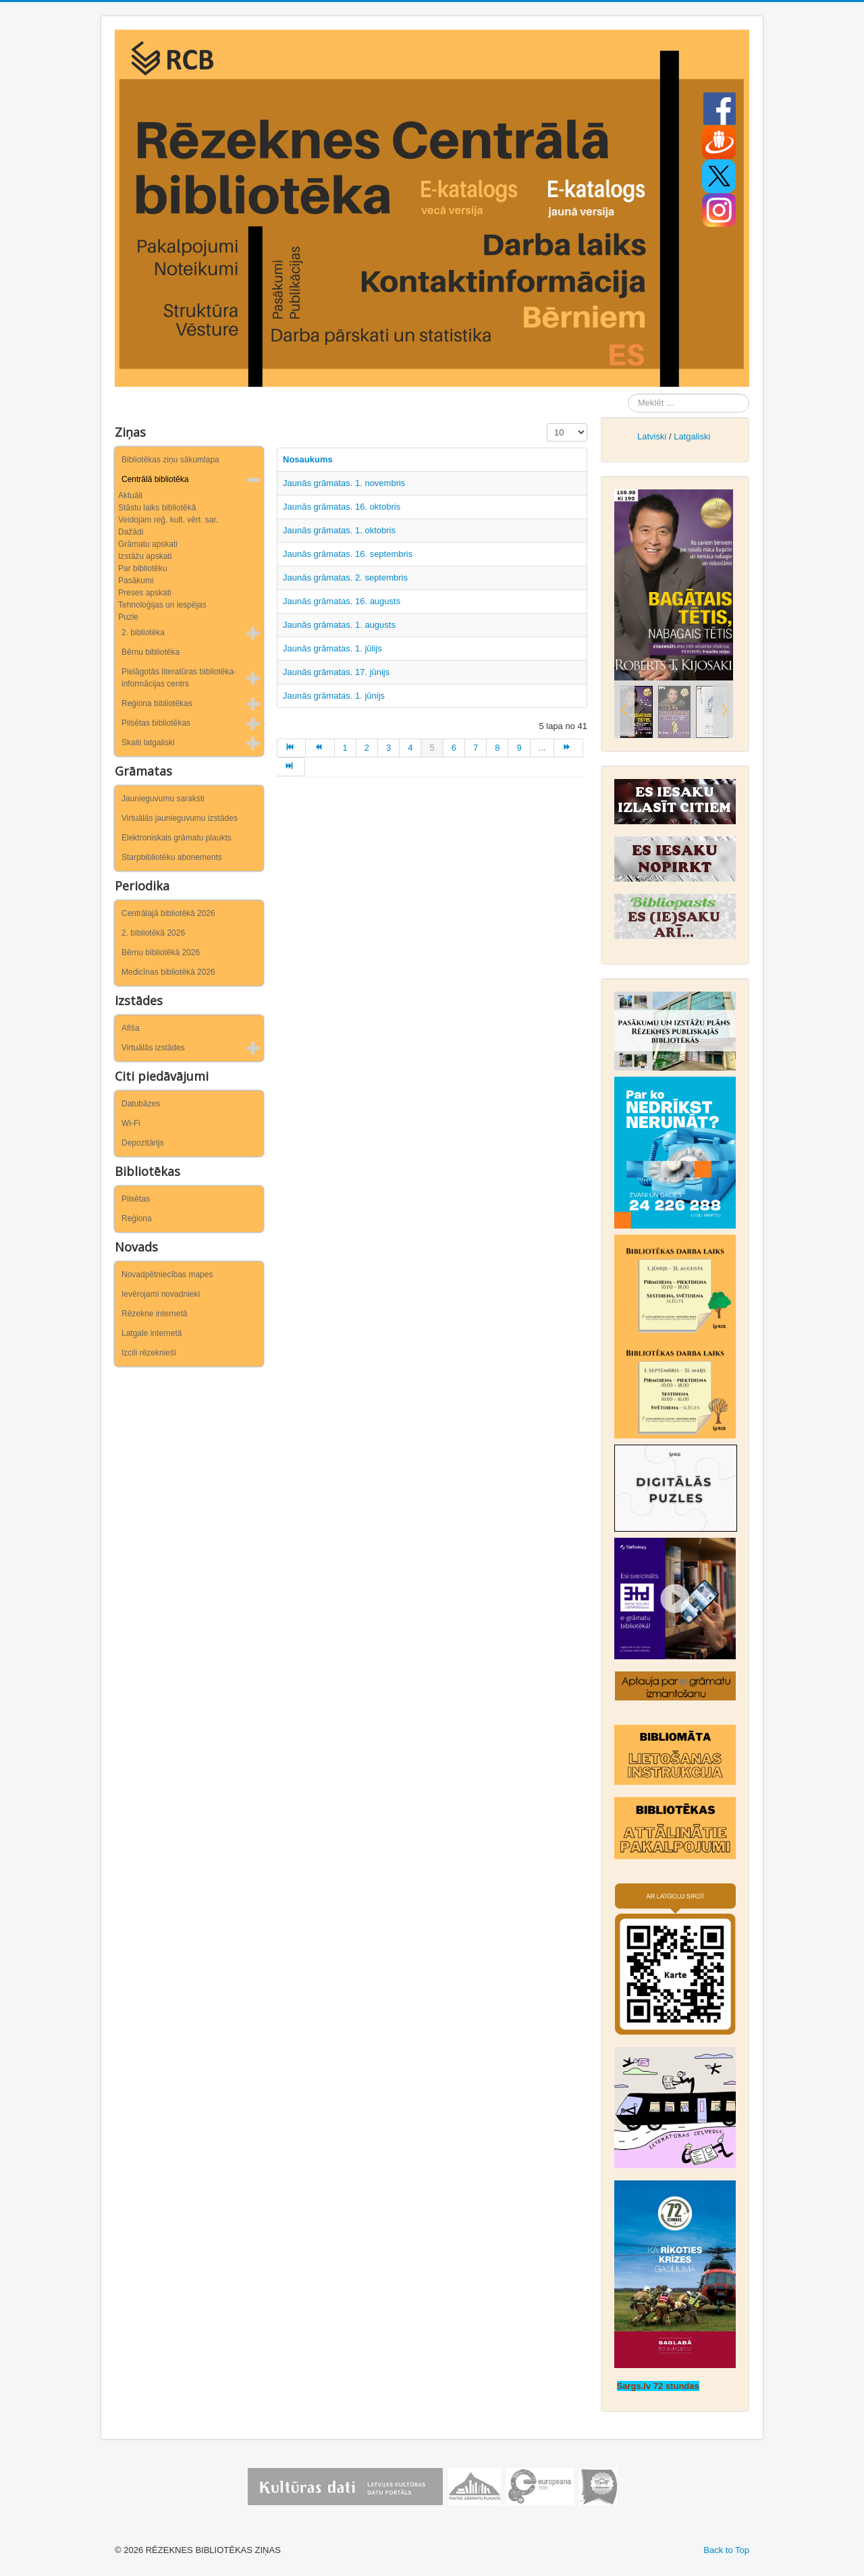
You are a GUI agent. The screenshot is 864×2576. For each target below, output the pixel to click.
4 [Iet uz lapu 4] (410, 748)
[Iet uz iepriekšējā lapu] (320, 748)
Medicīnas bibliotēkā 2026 (168, 972)
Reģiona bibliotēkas (157, 703)
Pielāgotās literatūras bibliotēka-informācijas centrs (179, 678)
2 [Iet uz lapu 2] (366, 748)
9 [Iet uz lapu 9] (518, 748)
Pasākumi (136, 580)
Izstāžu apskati (144, 556)
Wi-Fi (131, 1123)
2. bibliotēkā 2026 (153, 933)
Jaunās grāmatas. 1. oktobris (339, 530)
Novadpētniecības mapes (167, 1274)
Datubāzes (141, 1103)
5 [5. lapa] (431, 748)
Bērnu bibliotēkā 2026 (161, 952)
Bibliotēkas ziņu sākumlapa (170, 459)
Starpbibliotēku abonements (172, 857)
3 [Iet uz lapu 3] (388, 748)
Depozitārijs (143, 1143)
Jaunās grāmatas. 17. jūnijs (336, 672)
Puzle (128, 617)
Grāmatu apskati (148, 544)
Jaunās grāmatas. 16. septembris (347, 554)
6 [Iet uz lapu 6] (454, 748)
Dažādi (130, 532)
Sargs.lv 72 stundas (658, 2386)
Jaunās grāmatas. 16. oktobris (341, 507)
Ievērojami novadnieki (161, 1294)
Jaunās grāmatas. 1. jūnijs (334, 696)
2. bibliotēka (143, 632)
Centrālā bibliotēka (155, 479)
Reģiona (137, 1218)
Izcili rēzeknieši (149, 1353)
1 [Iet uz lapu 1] (345, 748)
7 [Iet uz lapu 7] (475, 748)
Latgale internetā (152, 1333)
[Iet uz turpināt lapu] (568, 748)
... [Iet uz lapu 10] (542, 748)
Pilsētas (136, 1199)
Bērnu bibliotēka (151, 652)
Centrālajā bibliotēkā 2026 (168, 913)
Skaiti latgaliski (148, 742)
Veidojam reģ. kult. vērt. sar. (168, 520)
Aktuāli (130, 495)
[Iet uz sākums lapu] (291, 748)
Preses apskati (144, 592)
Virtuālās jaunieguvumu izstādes (180, 818)
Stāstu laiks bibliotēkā (157, 507)
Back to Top (726, 2550)
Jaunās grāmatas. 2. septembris (345, 577)
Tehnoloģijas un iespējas (162, 605)
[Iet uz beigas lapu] (291, 766)
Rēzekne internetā (154, 1313)
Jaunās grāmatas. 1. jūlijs (332, 648)
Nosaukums (308, 459)
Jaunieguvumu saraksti (163, 798)
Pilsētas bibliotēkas (156, 723)
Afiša (131, 1028)
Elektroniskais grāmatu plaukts (177, 837)
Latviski (651, 436)
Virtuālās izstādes (153, 1047)
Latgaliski (692, 436)
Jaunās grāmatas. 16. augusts (344, 601)
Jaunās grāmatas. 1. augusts (339, 625)
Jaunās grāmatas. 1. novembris (344, 483)
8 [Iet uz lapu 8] (497, 748)
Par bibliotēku (142, 568)
